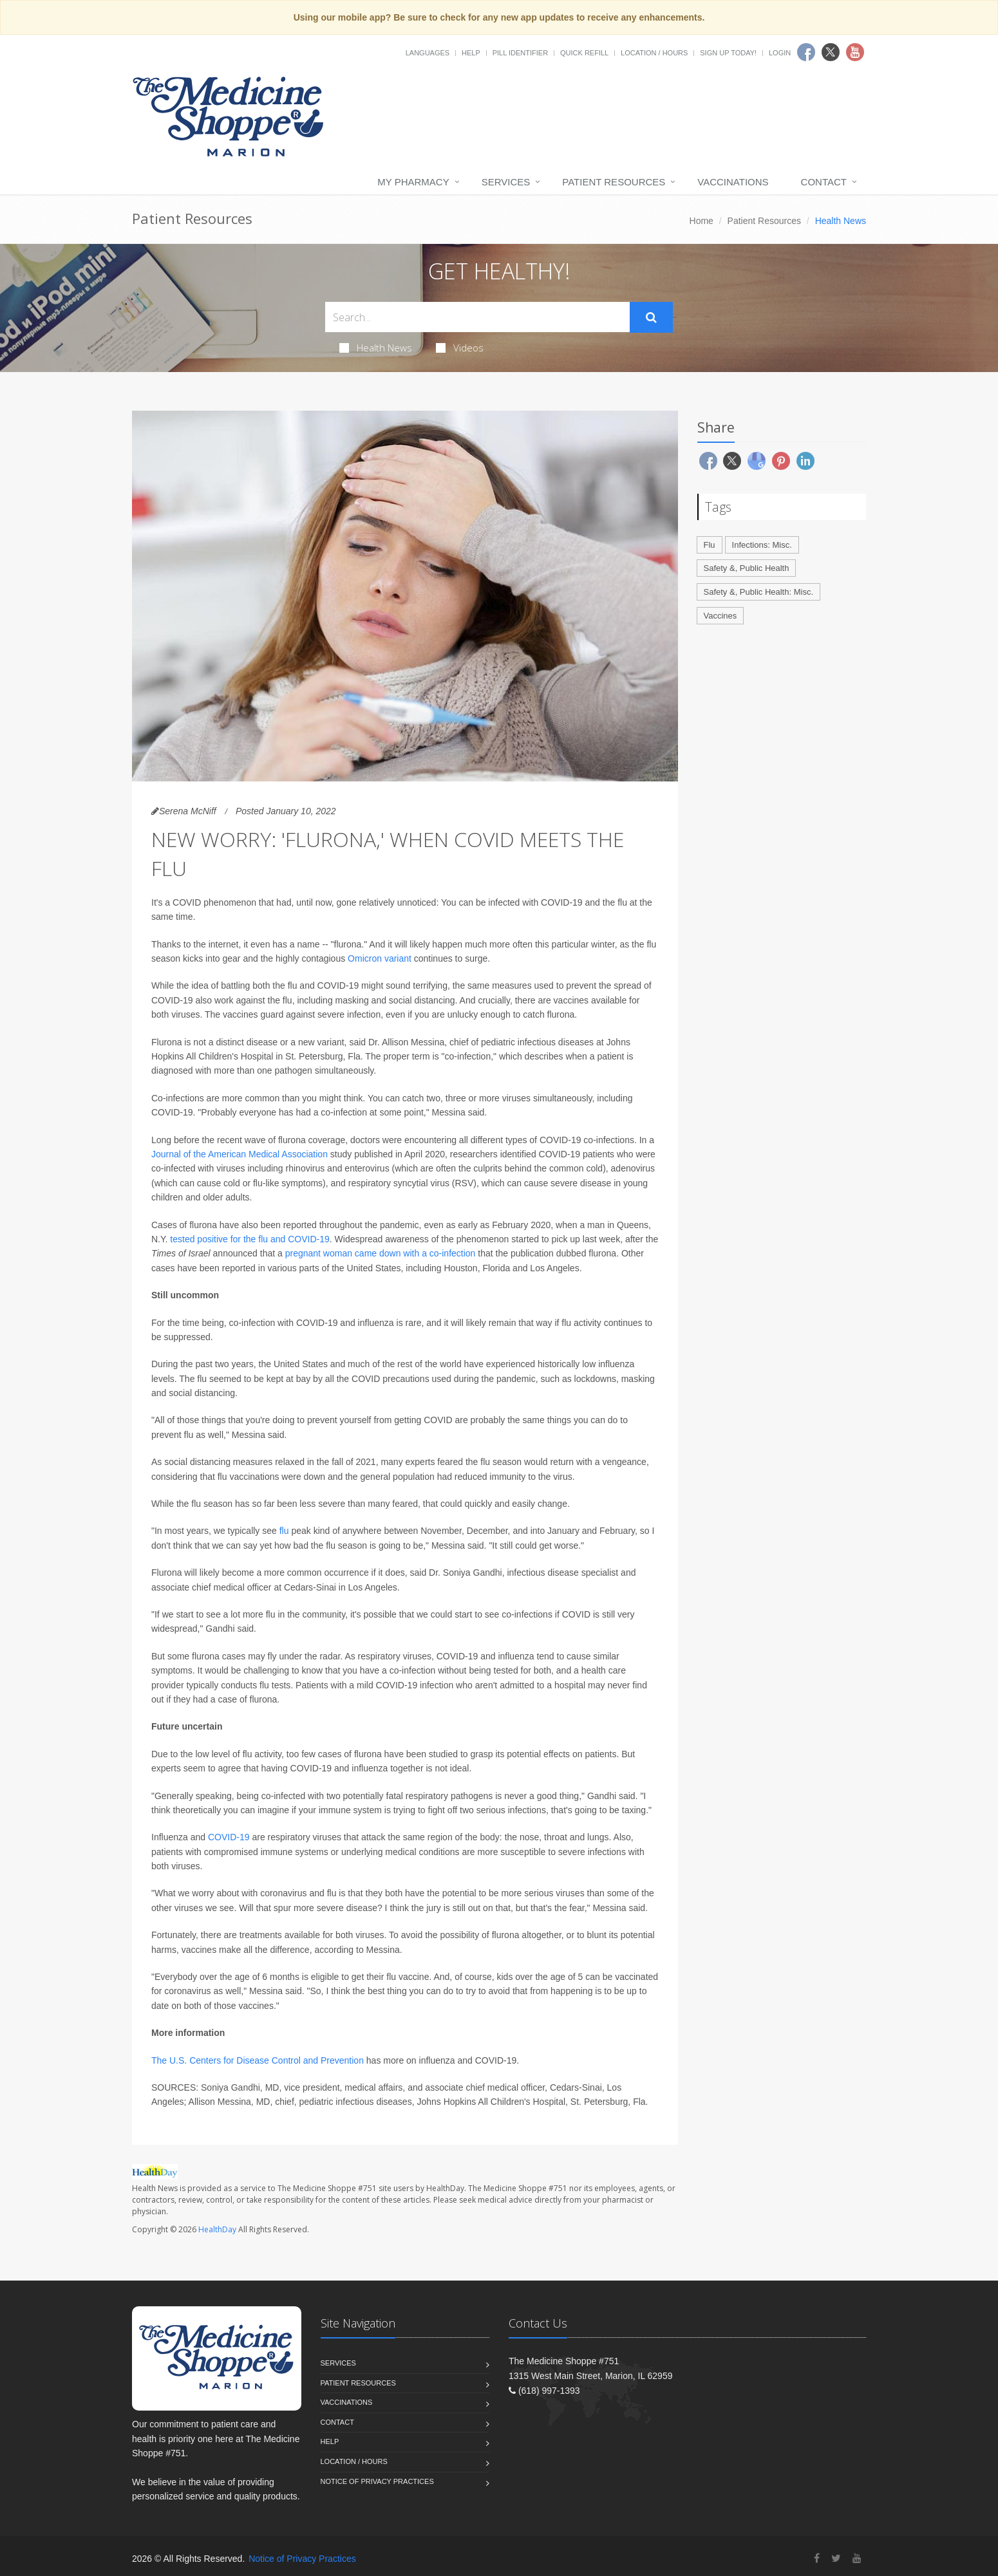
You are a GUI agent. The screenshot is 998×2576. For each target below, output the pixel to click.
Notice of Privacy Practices (377, 2481)
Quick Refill (584, 53)
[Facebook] (817, 2558)
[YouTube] (856, 2558)
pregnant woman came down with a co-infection (380, 1253)
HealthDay (217, 2229)
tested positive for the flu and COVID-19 (249, 1239)
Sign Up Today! (728, 53)
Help (471, 53)
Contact (824, 181)
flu (285, 1531)
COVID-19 (229, 1837)
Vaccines (720, 616)
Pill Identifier (520, 53)
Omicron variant (379, 958)
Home (701, 221)
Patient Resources (613, 181)
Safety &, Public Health (746, 568)
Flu (709, 545)
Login (780, 53)
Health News (375, 347)
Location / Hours (654, 53)
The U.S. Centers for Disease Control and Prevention (258, 2060)
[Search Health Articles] (477, 317)
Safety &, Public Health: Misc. (759, 592)
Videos (460, 347)
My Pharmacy (413, 181)
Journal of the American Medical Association (239, 1154)
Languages (427, 53)
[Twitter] (836, 2558)
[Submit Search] (651, 317)
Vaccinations (732, 181)
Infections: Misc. (762, 545)
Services (506, 181)
